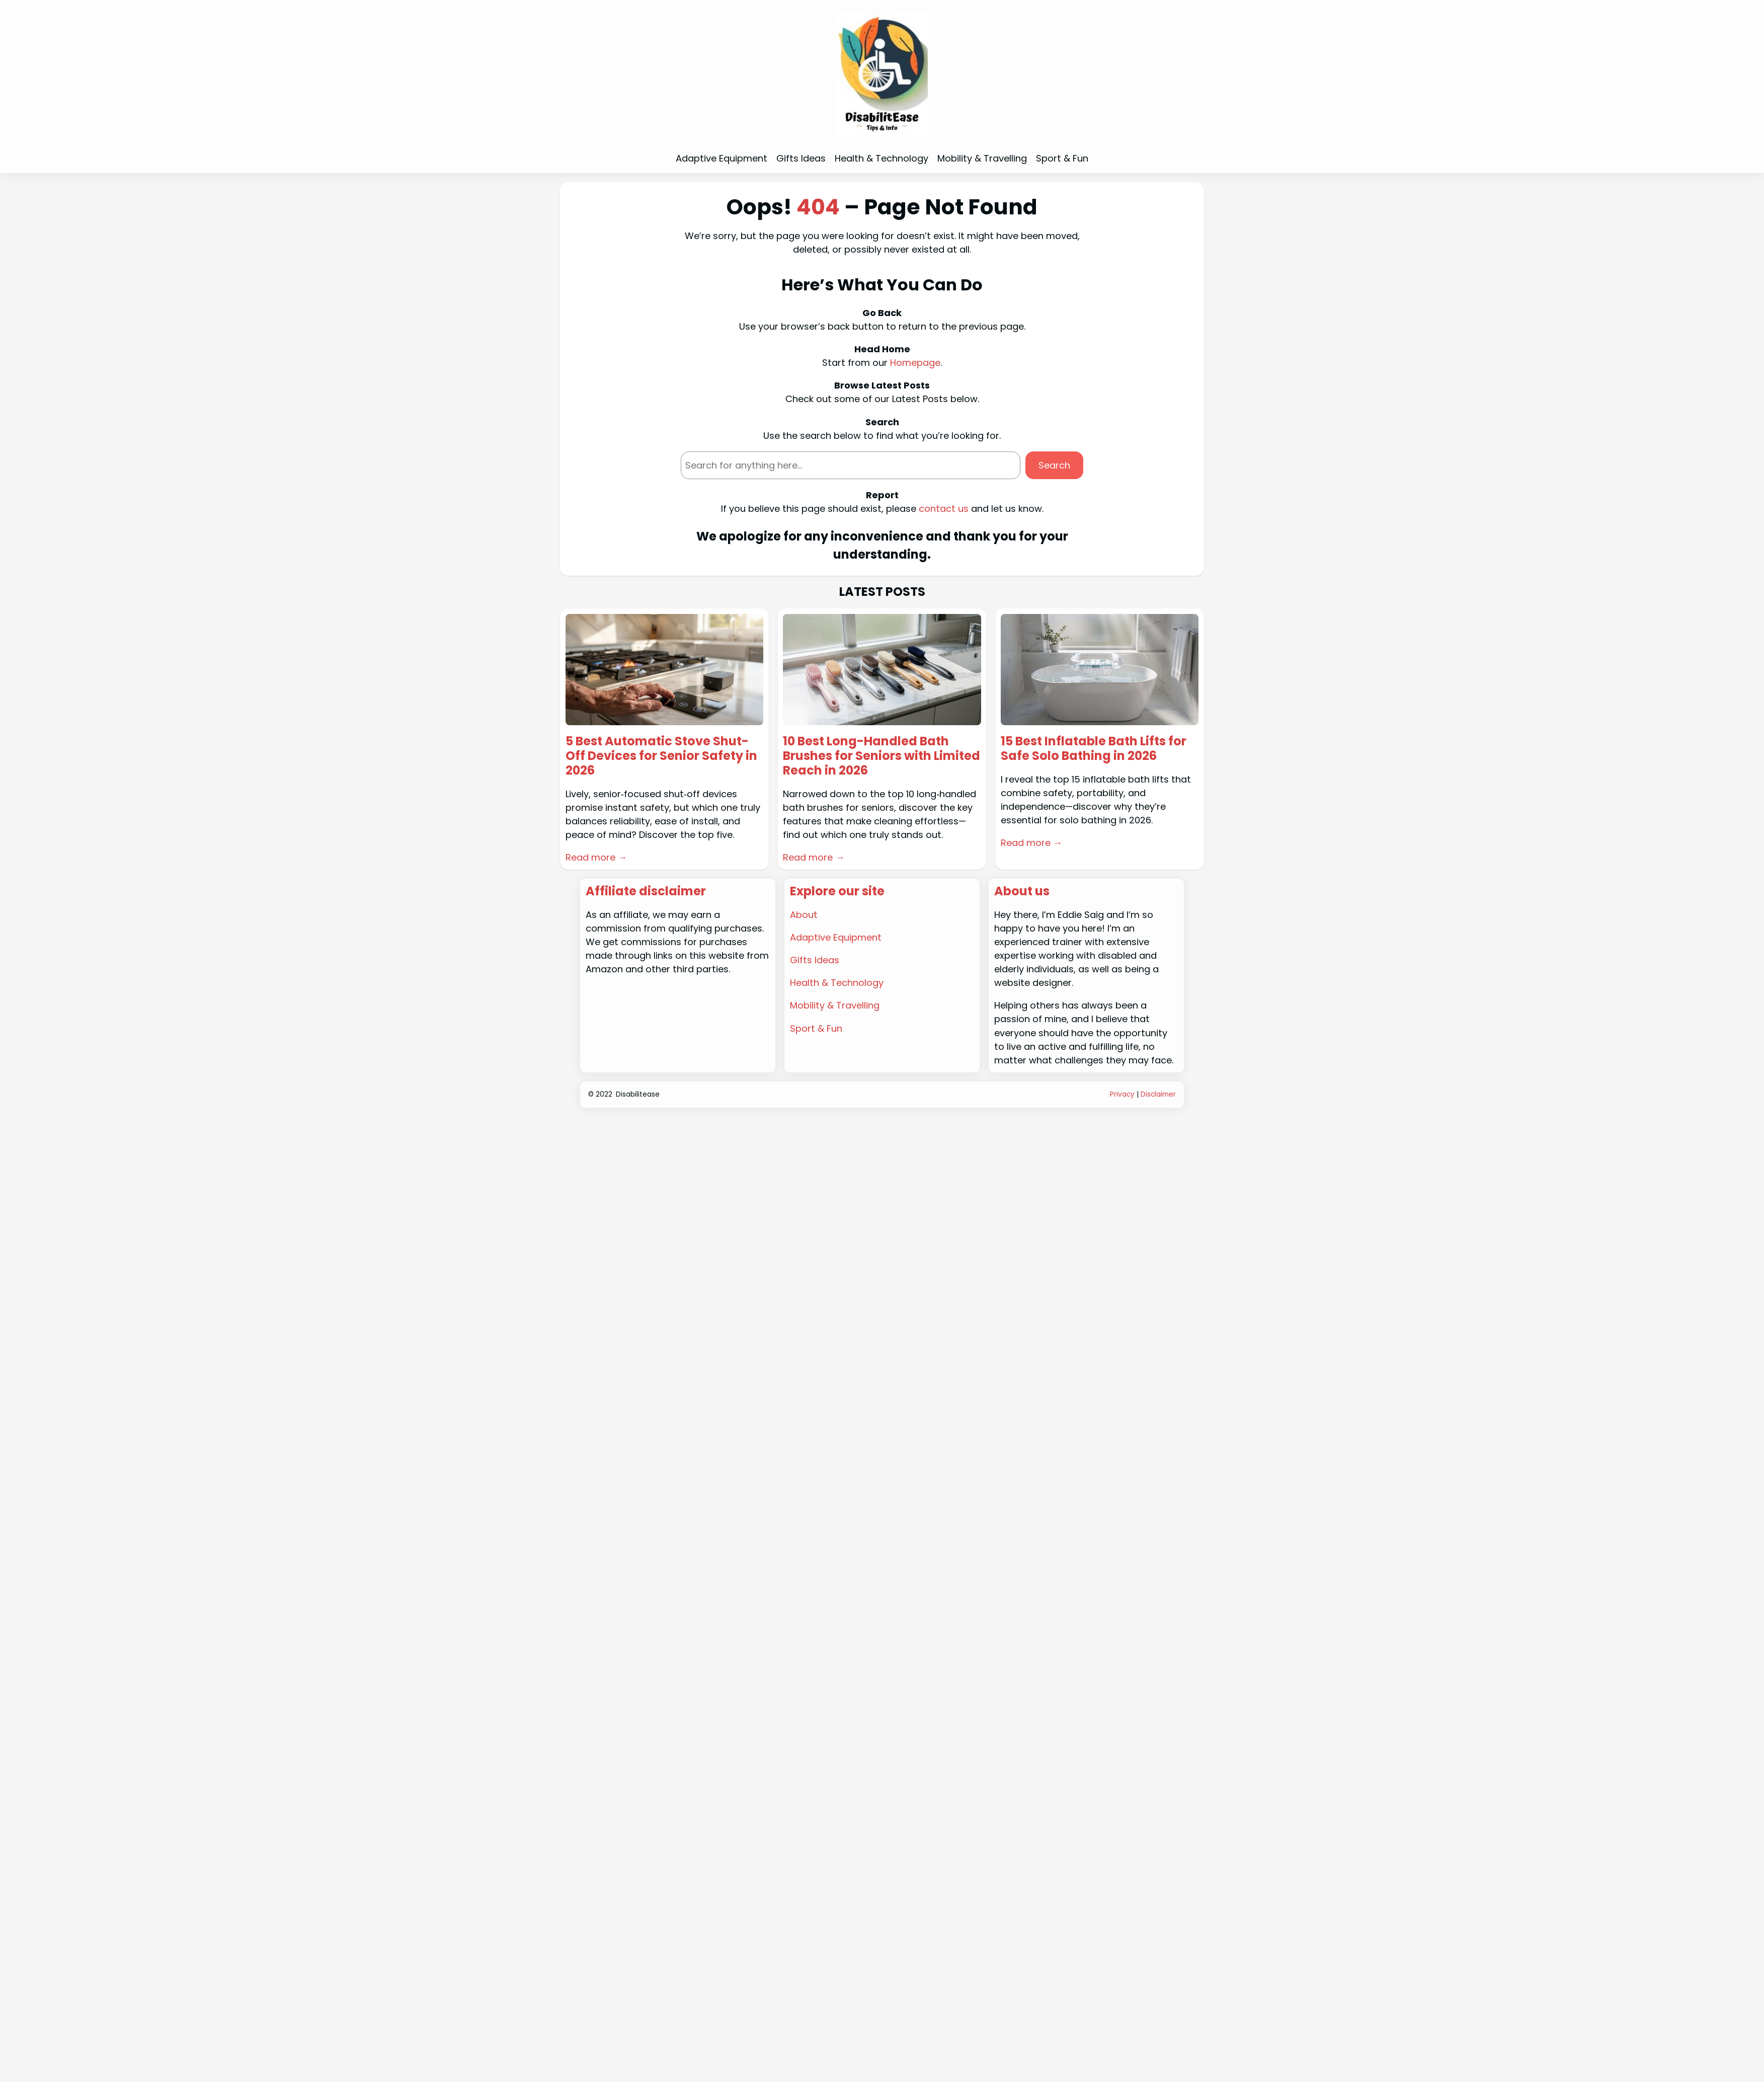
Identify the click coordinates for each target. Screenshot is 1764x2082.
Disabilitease (638, 1094)
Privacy (1122, 1094)
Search (1054, 465)
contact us (944, 508)
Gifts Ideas (814, 960)
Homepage (915, 362)
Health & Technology (837, 982)
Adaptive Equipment (835, 937)
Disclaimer (1158, 1094)
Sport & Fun (816, 1028)
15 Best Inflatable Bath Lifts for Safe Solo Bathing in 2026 (1093, 748)
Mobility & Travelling (834, 1005)
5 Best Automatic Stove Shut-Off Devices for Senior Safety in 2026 (661, 756)
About (804, 914)
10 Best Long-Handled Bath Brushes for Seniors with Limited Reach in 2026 (881, 756)
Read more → (596, 857)
